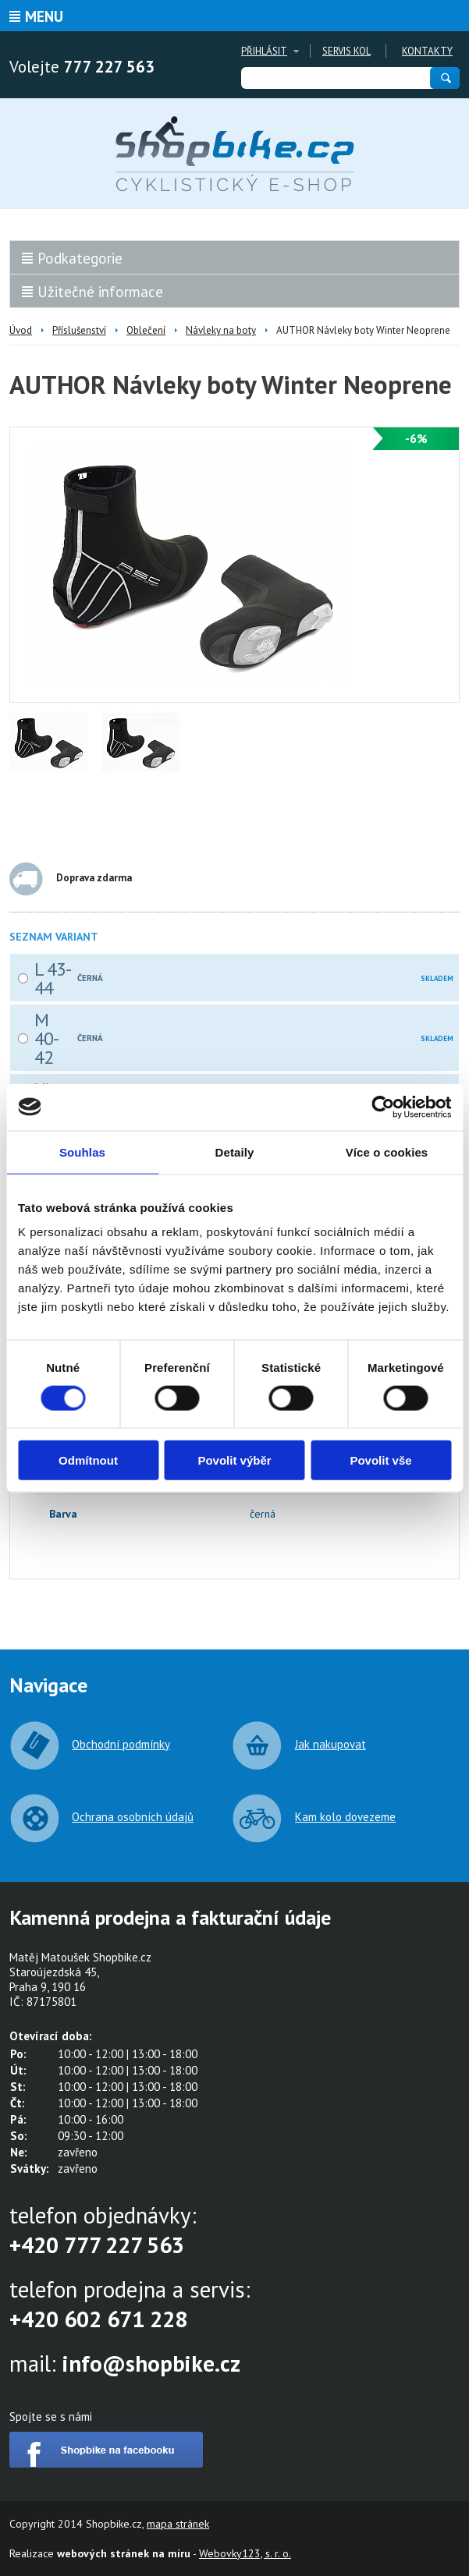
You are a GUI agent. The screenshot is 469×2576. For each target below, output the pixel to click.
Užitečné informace (100, 291)
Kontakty (427, 51)
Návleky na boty (221, 330)
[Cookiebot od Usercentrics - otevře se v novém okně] (382, 1106)
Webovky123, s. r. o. (245, 2553)
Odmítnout (88, 1460)
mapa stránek (178, 2524)
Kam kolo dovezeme (345, 1816)
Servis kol (346, 51)
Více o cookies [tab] (387, 1151)
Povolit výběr (234, 1460)
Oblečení (145, 330)
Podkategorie (80, 258)
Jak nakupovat (330, 1744)
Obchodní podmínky (121, 1744)
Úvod (20, 330)
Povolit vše (380, 1460)
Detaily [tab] (234, 1151)
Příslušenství (79, 330)
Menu (44, 16)
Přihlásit (264, 51)
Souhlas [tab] (82, 1151)
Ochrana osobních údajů (133, 1816)
